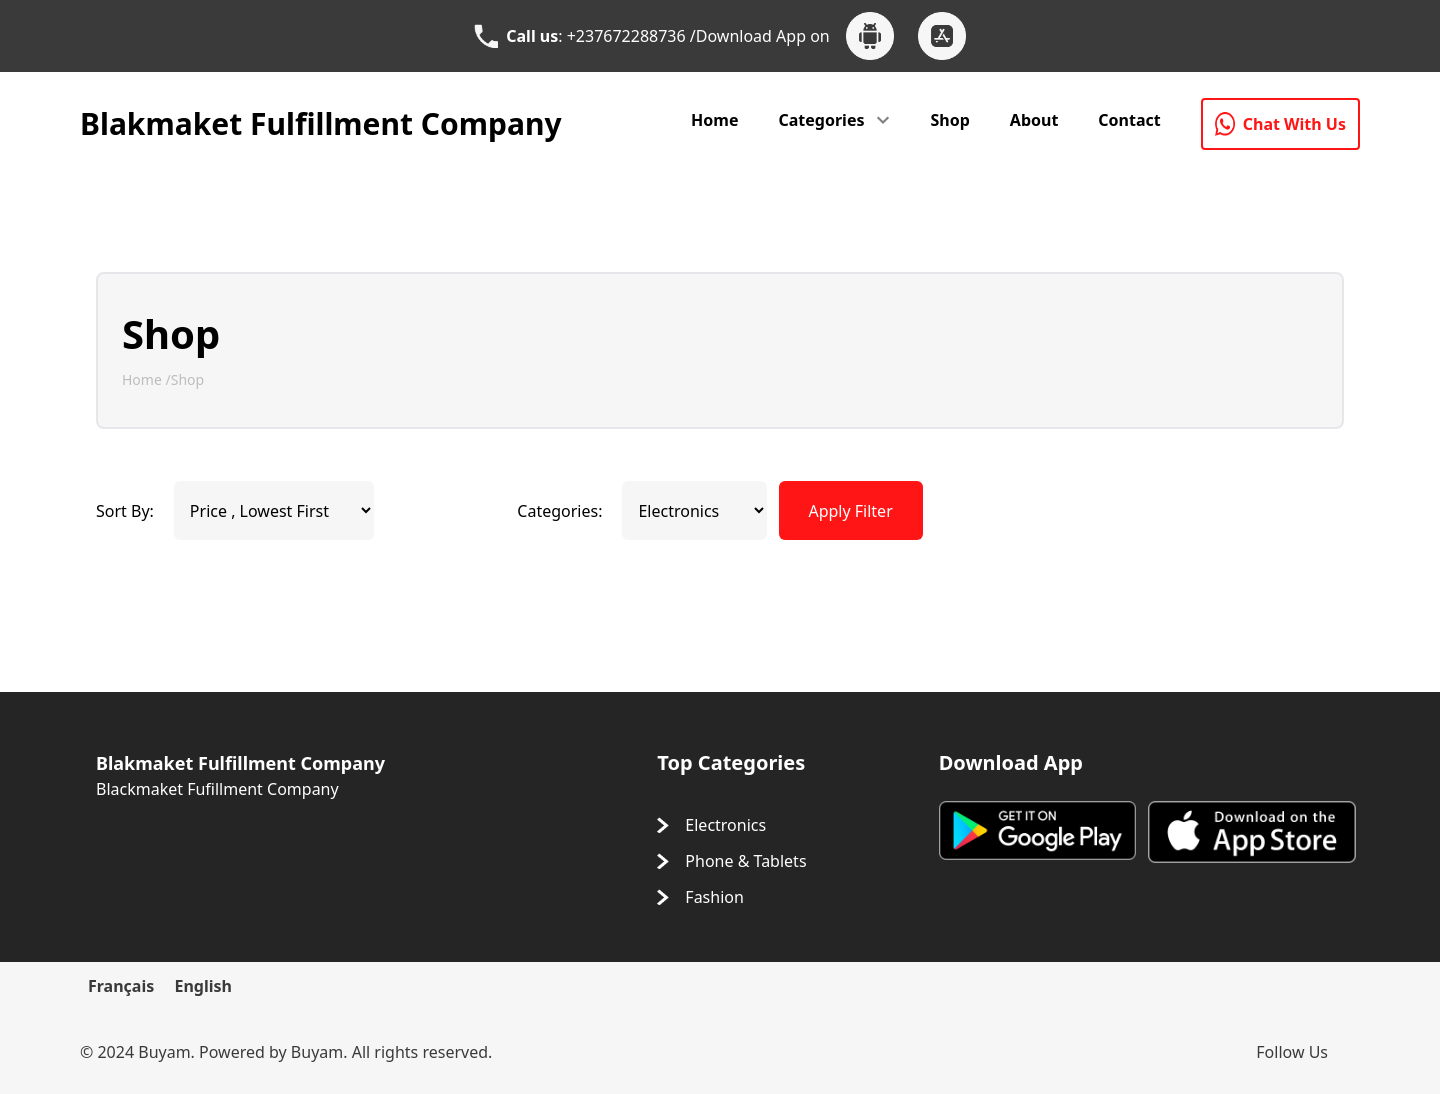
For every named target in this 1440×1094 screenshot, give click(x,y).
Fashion (714, 897)
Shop (949, 120)
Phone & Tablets (745, 861)
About (1034, 120)
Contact (1129, 120)
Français (121, 986)
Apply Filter (850, 511)
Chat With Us (1280, 124)
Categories (822, 120)
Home (714, 120)
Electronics (725, 825)
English (202, 986)
